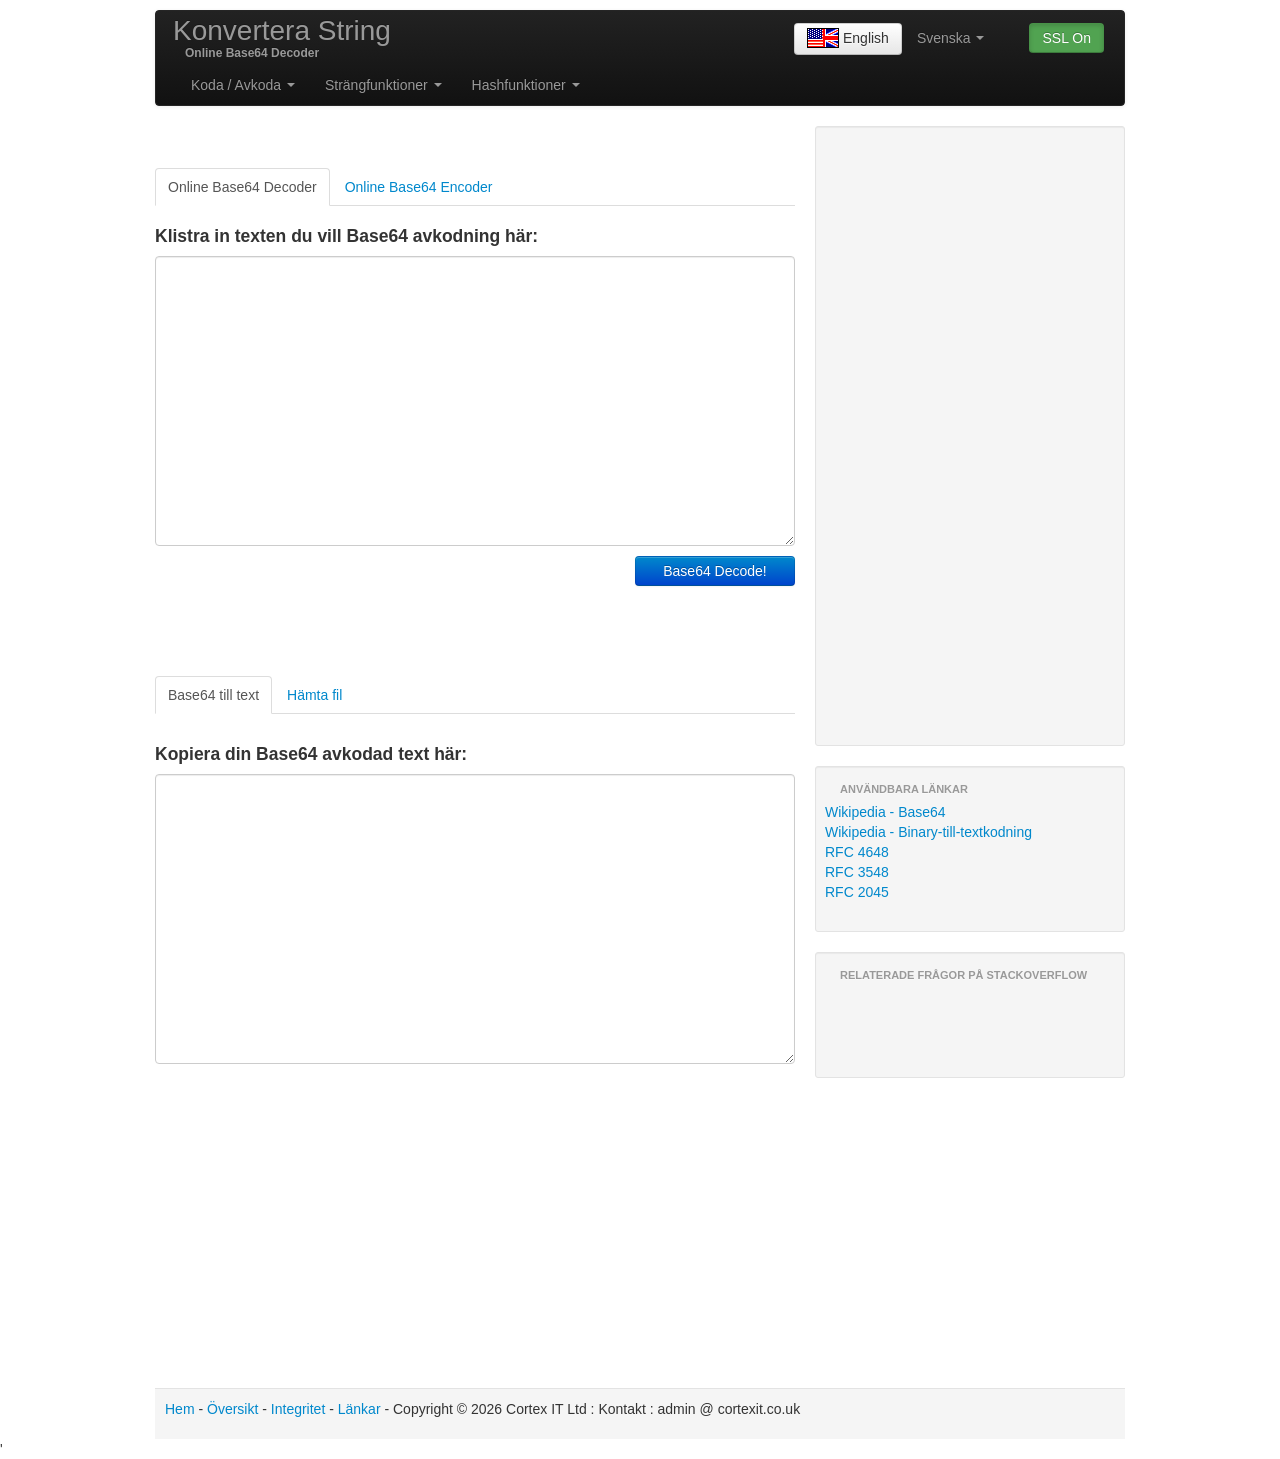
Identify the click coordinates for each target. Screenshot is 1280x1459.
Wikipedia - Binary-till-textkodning (928, 832)
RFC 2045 (857, 892)
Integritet (298, 1409)
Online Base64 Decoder (242, 187)
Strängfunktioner (383, 85)
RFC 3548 (857, 872)
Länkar (359, 1409)
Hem (180, 1409)
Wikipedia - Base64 (885, 812)
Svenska (951, 38)
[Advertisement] (389, 606)
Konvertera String (282, 30)
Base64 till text (213, 695)
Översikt (232, 1409)
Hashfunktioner (526, 85)
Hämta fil (314, 695)
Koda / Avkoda (243, 85)
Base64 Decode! (715, 571)
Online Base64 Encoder (419, 187)
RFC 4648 (857, 852)
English (848, 39)
